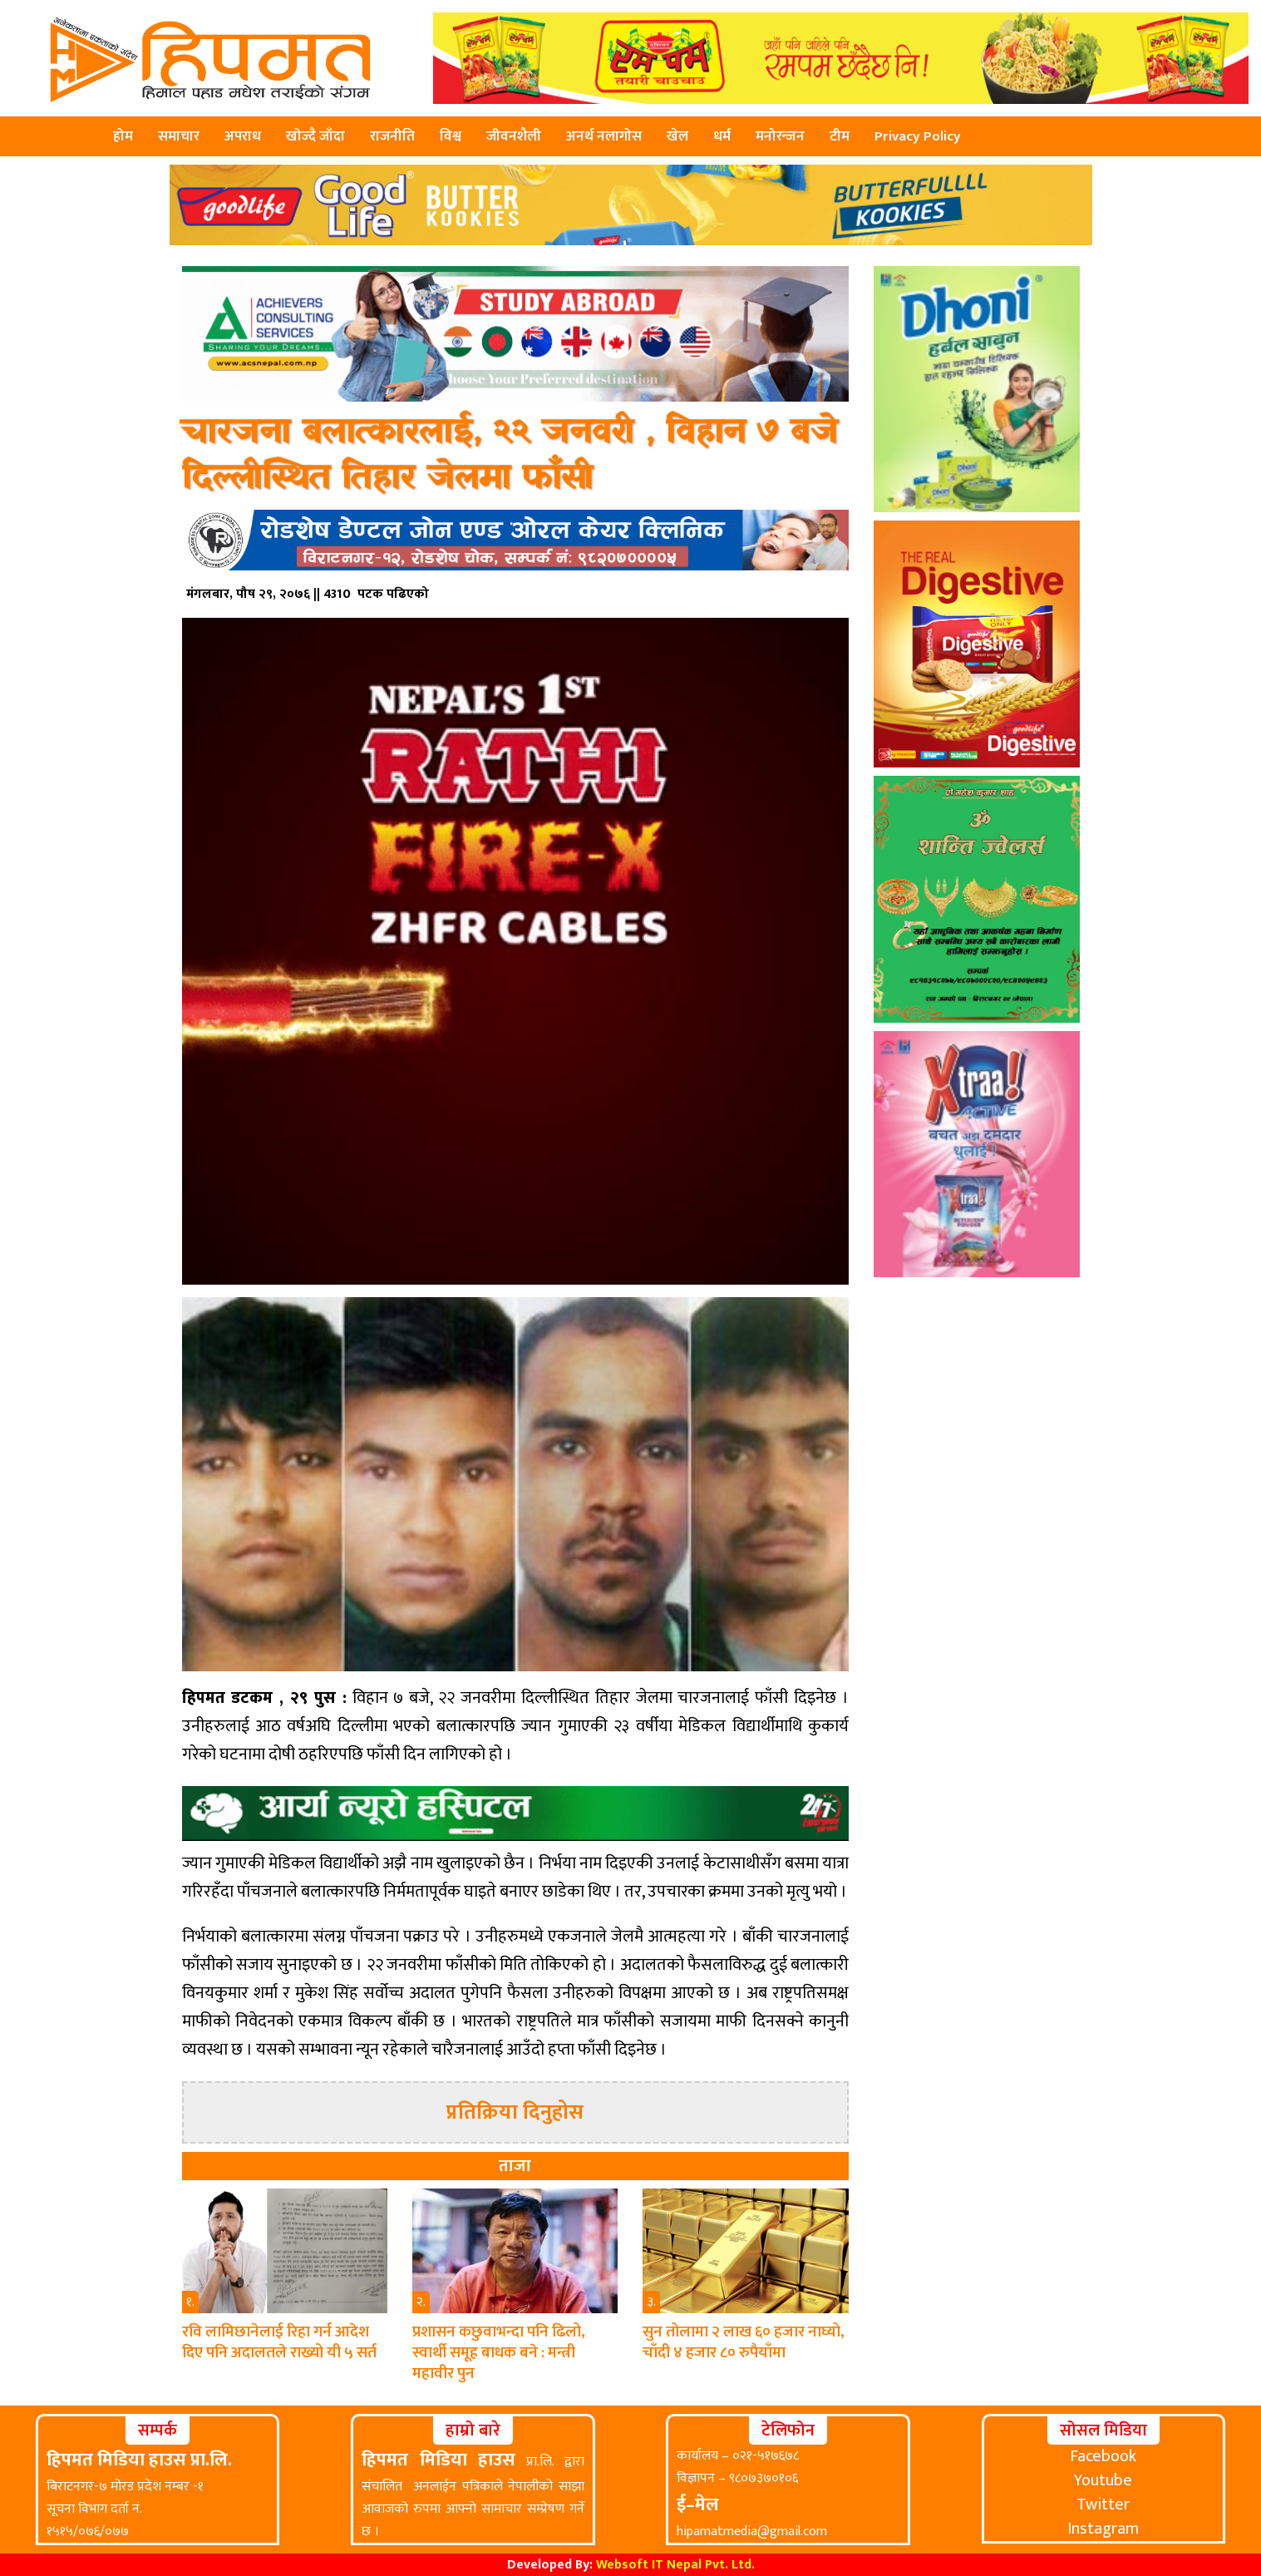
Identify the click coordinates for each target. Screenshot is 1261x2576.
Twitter (1103, 2504)
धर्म (722, 136)
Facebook (1103, 2456)
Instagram (1103, 2528)
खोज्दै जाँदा (315, 136)
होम (123, 136)
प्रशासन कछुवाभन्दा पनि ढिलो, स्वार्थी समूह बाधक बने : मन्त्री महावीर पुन (498, 2352)
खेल (677, 136)
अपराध (242, 136)
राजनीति (392, 136)
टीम (840, 136)
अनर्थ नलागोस (604, 136)
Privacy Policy (917, 136)
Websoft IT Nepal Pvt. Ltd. (675, 2565)
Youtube (1103, 2480)
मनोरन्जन (780, 136)
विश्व (450, 136)
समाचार (178, 136)
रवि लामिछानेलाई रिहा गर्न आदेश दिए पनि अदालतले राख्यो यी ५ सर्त (279, 2342)
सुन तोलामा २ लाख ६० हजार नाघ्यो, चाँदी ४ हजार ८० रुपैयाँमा (744, 2342)
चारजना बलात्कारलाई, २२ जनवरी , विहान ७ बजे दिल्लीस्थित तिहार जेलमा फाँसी (510, 455)
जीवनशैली (513, 136)
